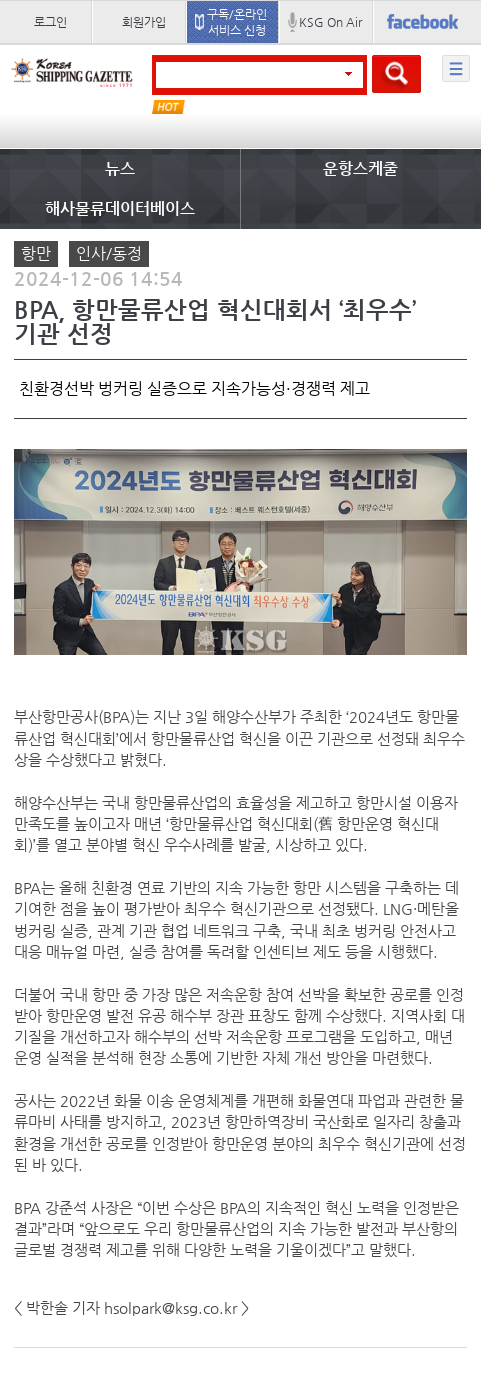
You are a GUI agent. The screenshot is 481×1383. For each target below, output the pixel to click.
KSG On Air (330, 22)
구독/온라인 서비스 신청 (237, 22)
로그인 (50, 22)
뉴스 (120, 168)
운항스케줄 (360, 168)
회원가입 (144, 22)
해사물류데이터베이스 (120, 208)
